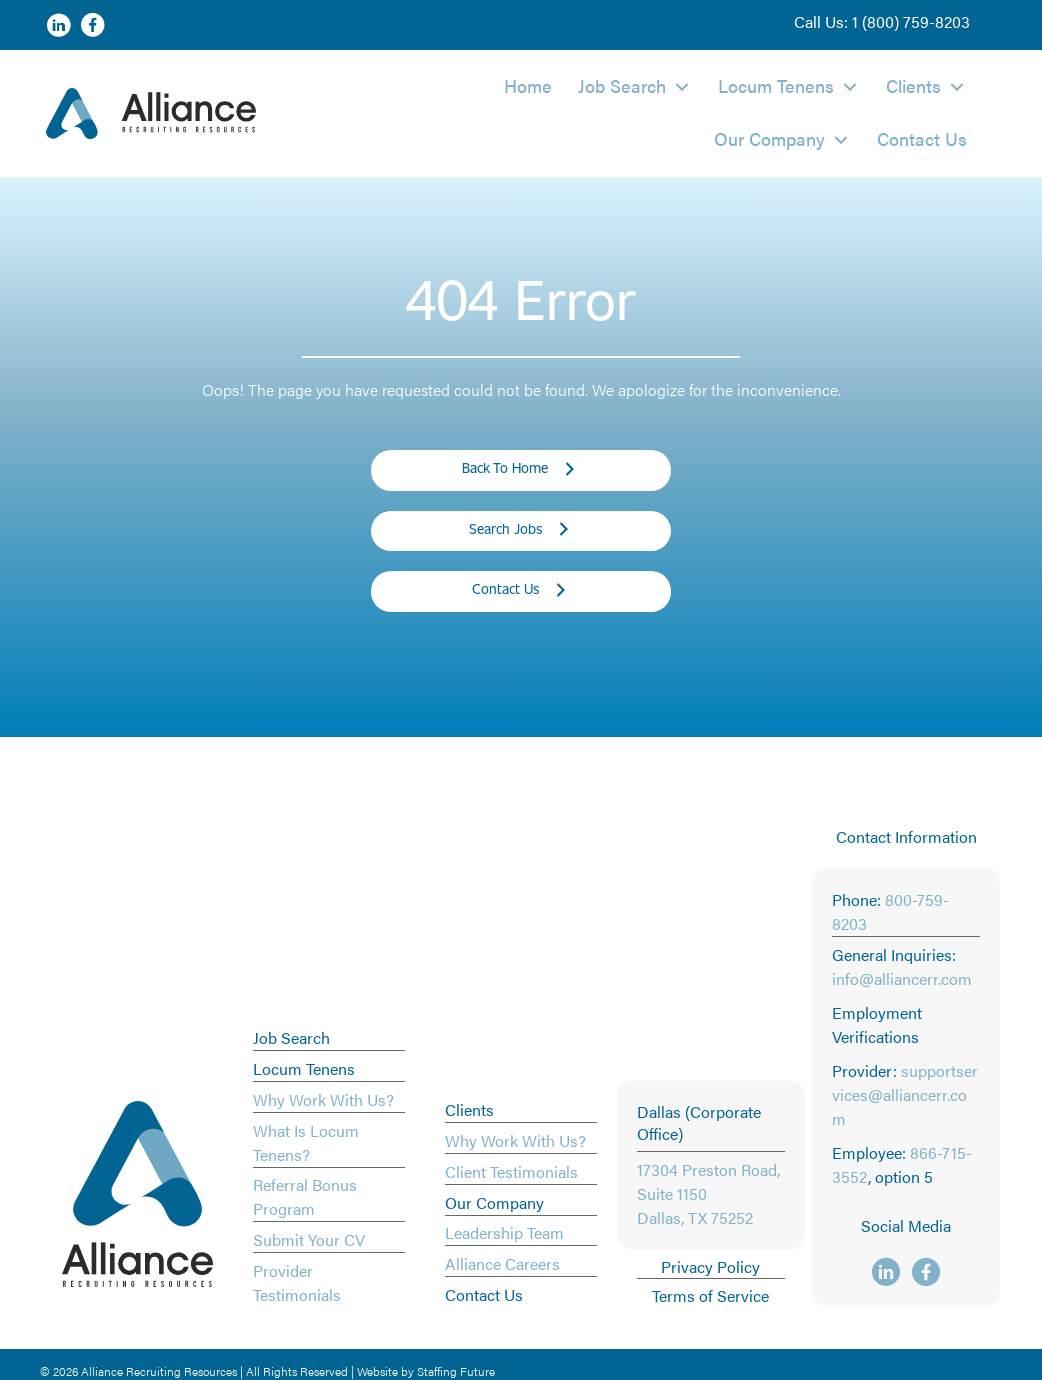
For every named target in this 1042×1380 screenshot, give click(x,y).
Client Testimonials (511, 1171)
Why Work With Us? (323, 1099)
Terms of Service (710, 1295)
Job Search (291, 1037)
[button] (882, 22)
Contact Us (484, 1294)
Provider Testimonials (297, 1282)
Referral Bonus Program (305, 1196)
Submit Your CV (309, 1239)
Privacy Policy (710, 1266)
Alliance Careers (502, 1263)
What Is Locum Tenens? (306, 1142)
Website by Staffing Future (426, 1371)
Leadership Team (504, 1232)
